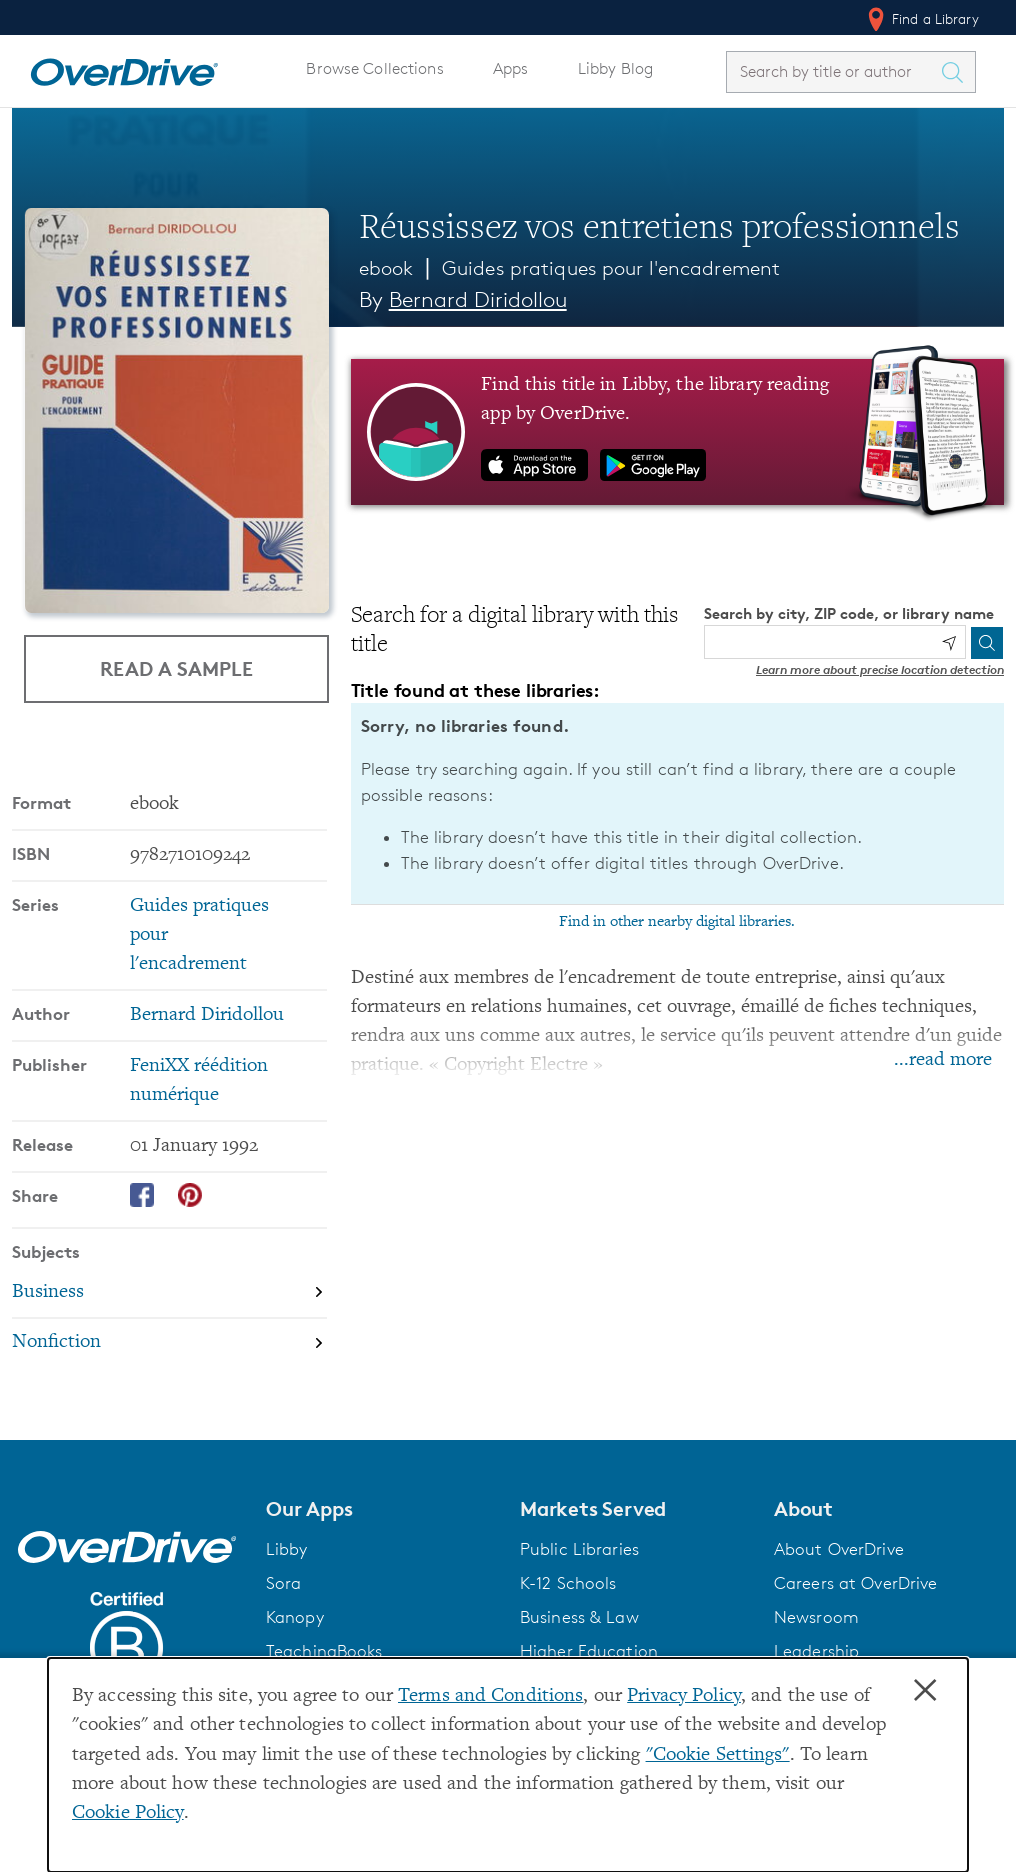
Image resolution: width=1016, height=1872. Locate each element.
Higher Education (589, 1651)
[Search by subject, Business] (169, 1292)
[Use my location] (949, 643)
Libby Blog (615, 68)
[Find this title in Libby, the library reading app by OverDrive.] (677, 432)
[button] (381, 1509)
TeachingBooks (324, 1651)
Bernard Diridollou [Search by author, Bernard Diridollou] (478, 299)
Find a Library (921, 19)
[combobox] (833, 71)
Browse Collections (374, 68)
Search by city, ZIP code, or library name (849, 613)
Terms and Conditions (490, 1696)
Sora (284, 1583)
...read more (943, 1060)
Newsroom (816, 1617)
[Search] (987, 643)
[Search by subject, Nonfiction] (169, 1343)
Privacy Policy (684, 1696)
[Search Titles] (957, 72)
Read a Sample (176, 668)
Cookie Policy (128, 1813)
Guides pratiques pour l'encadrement (611, 268)
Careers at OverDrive (855, 1583)
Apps (511, 68)
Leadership (816, 1651)
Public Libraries (579, 1549)
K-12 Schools (568, 1583)
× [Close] (925, 1691)
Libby (287, 1549)
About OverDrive (839, 1549)
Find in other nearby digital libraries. (677, 922)
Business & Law (579, 1617)
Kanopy (295, 1617)
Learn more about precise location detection (880, 669)
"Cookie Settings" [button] (718, 1755)
